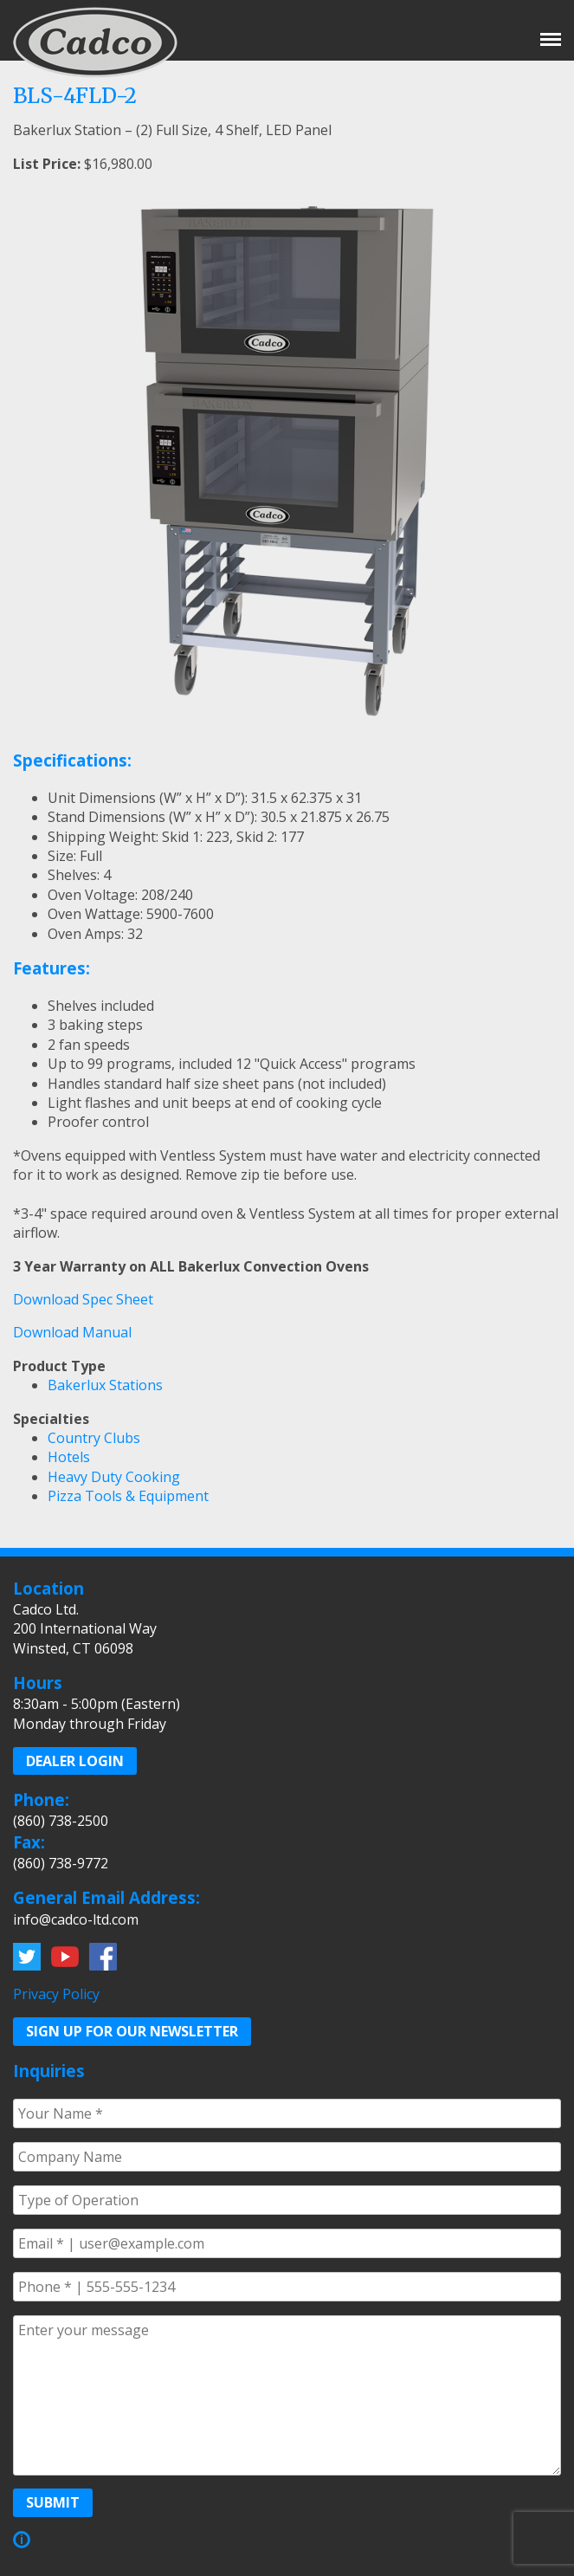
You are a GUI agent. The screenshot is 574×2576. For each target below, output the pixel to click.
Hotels (69, 1456)
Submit (53, 2502)
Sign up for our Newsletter (132, 2031)
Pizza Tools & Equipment (128, 1495)
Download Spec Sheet (83, 1299)
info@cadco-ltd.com (76, 1919)
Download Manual (72, 1332)
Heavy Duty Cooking (114, 1476)
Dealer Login (75, 1760)
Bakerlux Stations (105, 1385)
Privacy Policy (56, 1993)
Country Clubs (94, 1437)
